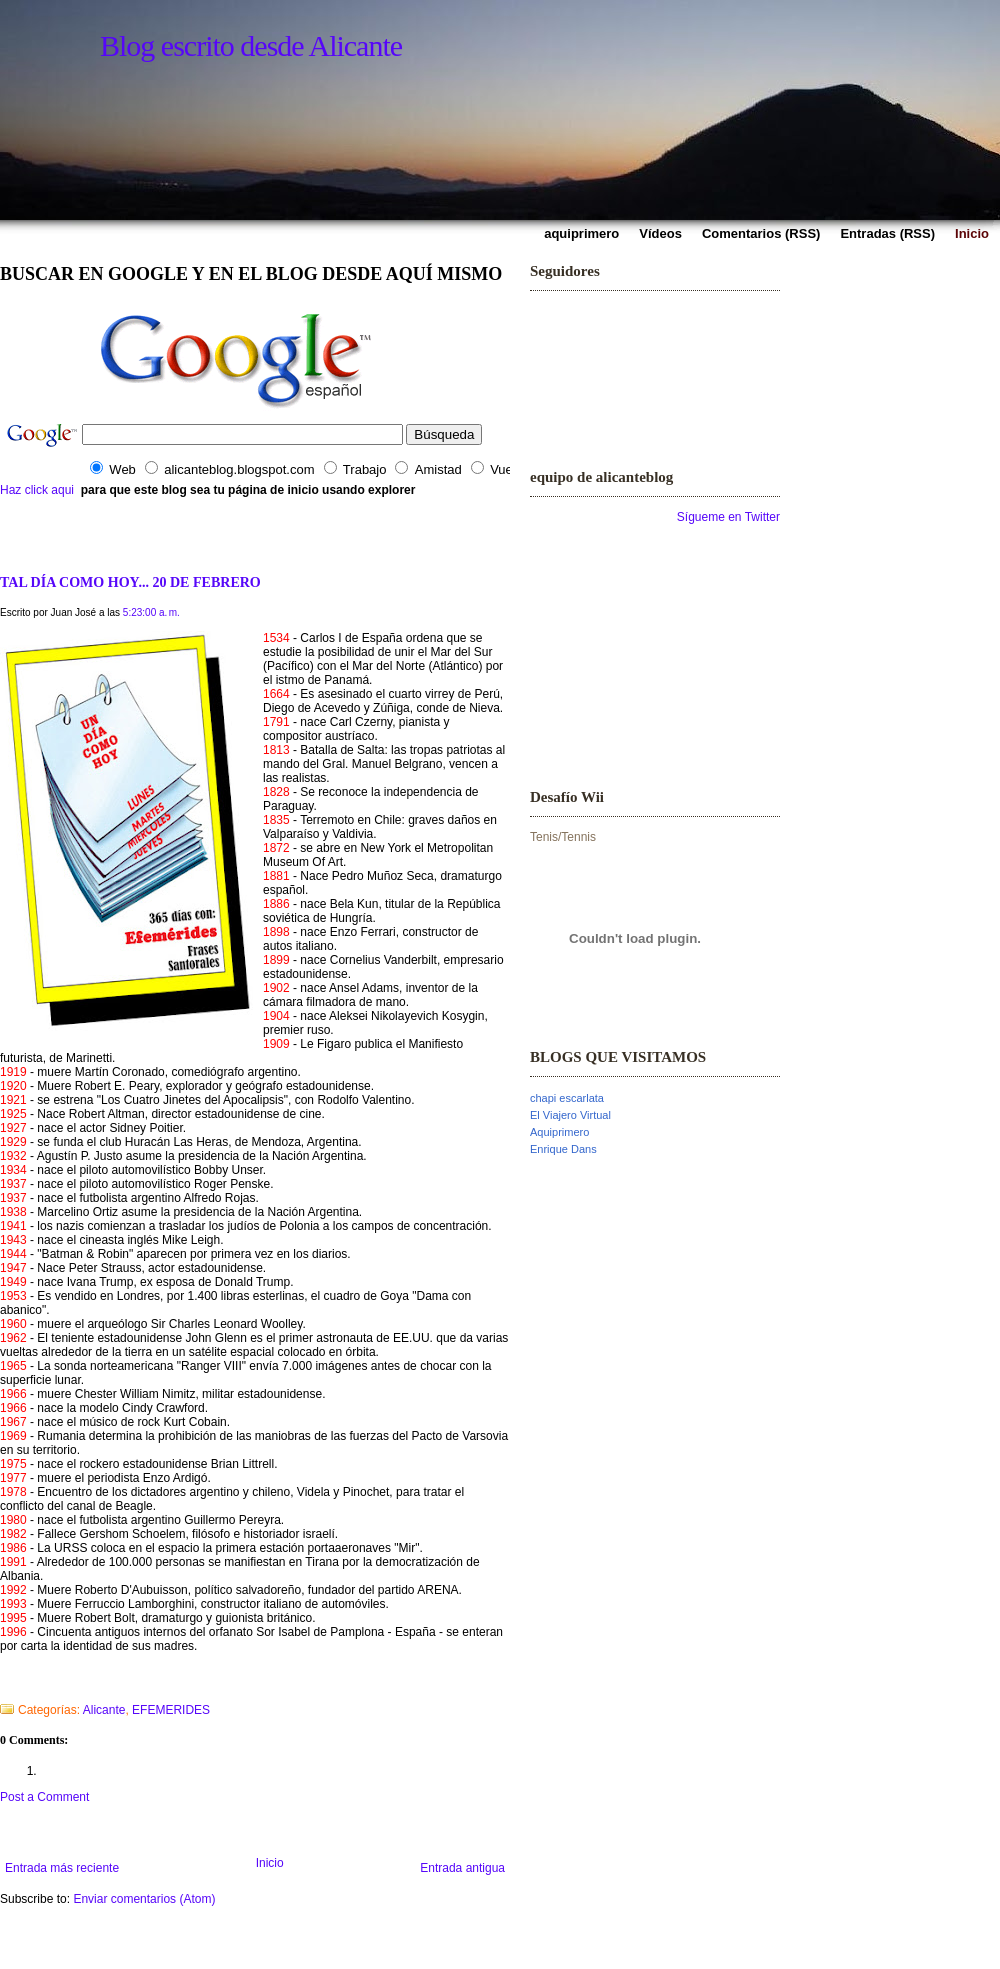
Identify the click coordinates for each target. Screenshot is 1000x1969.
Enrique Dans (563, 1149)
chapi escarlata (567, 1098)
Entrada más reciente (62, 1868)
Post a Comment (44, 1797)
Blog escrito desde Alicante (251, 45)
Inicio (270, 1863)
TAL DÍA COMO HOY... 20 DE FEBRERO (130, 582)
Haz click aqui (37, 490)
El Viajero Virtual (570, 1115)
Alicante (104, 1710)
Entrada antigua (462, 1868)
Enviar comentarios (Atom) (144, 1899)
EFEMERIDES (171, 1710)
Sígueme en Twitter (728, 517)
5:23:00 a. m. (151, 612)
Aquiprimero (559, 1132)
